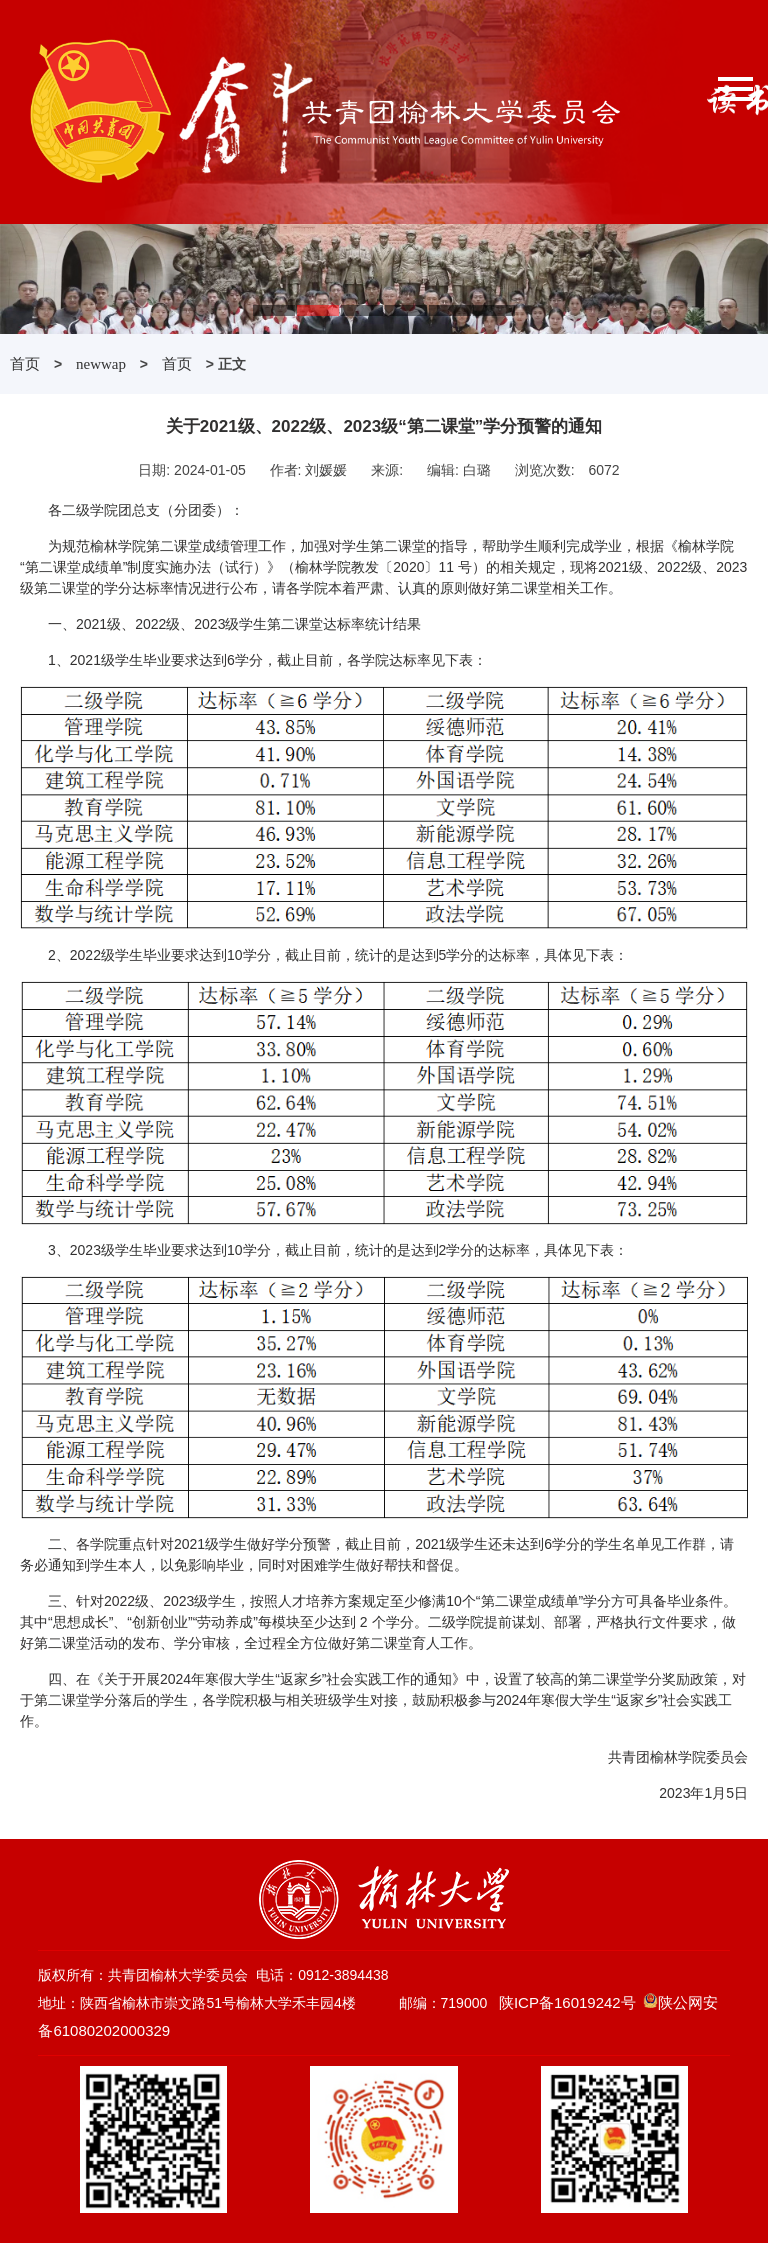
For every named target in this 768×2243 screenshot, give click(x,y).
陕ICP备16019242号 (567, 2002)
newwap (101, 364)
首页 (25, 364)
